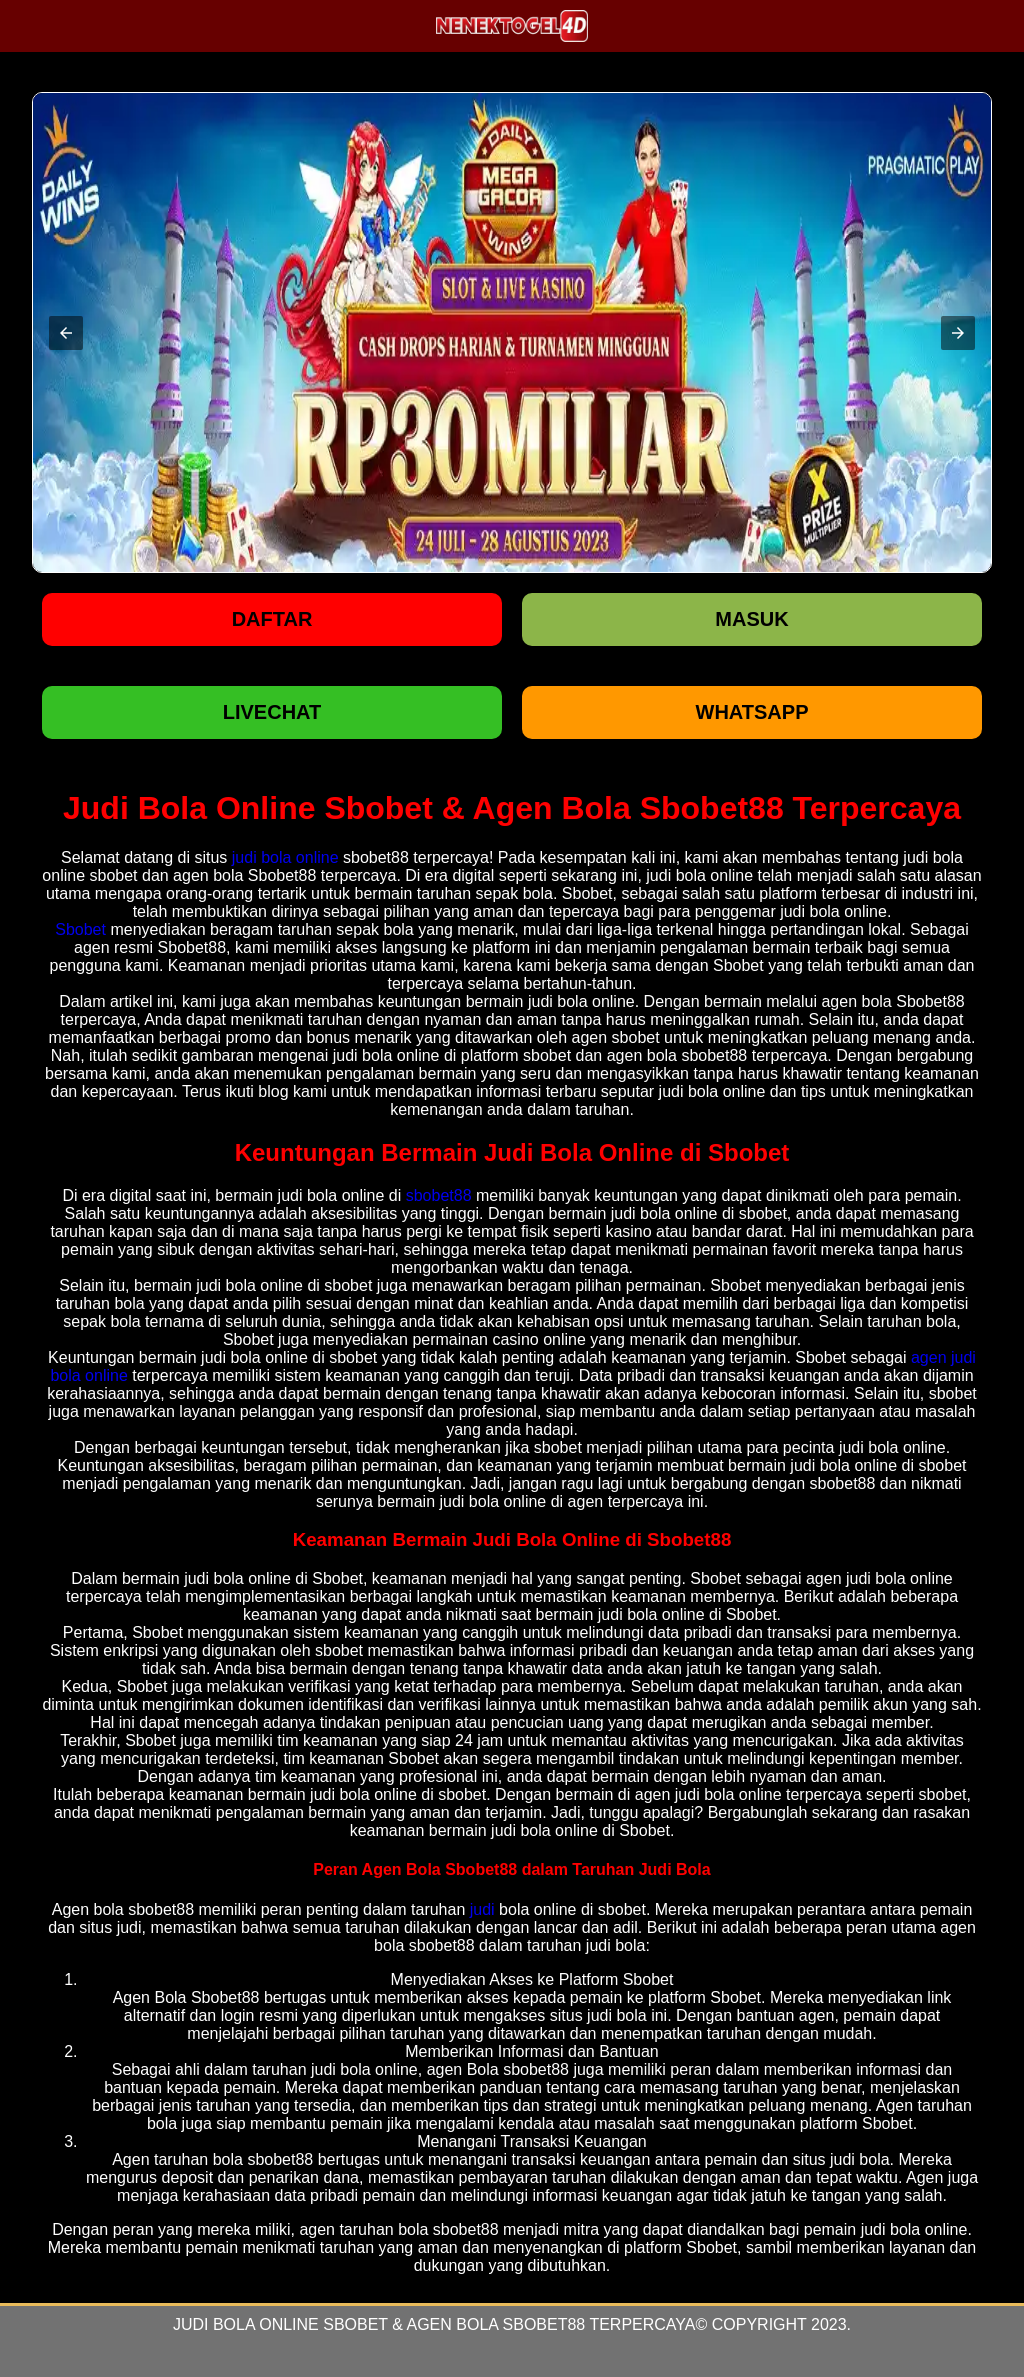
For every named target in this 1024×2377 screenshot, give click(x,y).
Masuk (751, 619)
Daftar (272, 619)
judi (482, 1909)
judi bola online (285, 857)
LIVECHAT (272, 712)
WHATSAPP (752, 712)
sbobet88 (439, 1195)
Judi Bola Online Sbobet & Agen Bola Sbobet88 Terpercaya (434, 2324)
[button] (66, 333)
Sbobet (80, 929)
